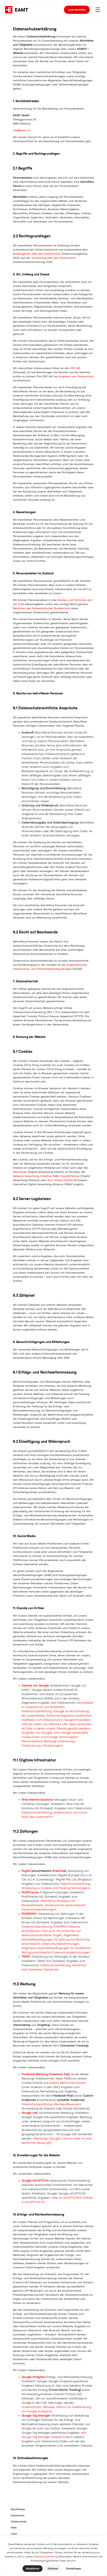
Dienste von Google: (35, 1685)
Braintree (59, 1871)
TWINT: (26, 1956)
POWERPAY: (29, 1913)
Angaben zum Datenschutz (76, 376)
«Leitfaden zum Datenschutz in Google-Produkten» (56, 1719)
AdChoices (20, 1171)
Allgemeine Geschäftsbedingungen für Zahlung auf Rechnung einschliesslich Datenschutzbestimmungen (55, 1939)
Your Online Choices (60, 1180)
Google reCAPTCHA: (35, 2180)
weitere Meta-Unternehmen (67, 2082)
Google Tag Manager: (36, 2415)
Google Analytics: (34, 2377)
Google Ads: (30, 2112)
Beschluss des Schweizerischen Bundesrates (41, 608)
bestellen (77, 9)
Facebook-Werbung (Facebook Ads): (46, 2074)
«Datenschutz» (32, 2407)
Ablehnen (53, 2568)
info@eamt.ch (21, 130)
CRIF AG (75, 368)
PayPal (26, 1871)
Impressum (17, 2515)
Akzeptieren (32, 2568)
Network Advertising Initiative (32, 1176)
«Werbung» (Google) (46, 2138)
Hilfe (14, 2527)
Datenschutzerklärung (37, 1711)
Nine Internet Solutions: (37, 1799)
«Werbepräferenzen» (67, 2104)
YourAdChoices (70, 1176)
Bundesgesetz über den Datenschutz (36, 253)
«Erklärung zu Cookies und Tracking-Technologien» (56, 1888)
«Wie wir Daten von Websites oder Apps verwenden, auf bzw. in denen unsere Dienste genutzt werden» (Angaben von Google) (57, 1728)
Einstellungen (73, 2568)
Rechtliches (18, 2509)
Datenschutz (19, 2521)
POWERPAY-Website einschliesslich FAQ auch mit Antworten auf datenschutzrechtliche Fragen (51, 1931)
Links (14, 2533)
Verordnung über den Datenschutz (53, 257)
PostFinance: (30, 1892)
